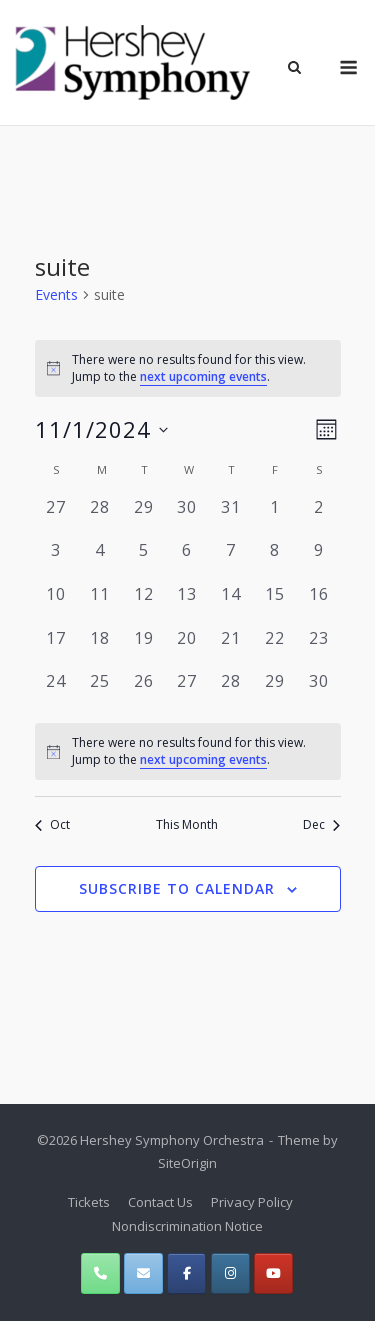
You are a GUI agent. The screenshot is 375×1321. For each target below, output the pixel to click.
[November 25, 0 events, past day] (100, 691)
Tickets (89, 1202)
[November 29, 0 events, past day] (275, 691)
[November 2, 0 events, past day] (319, 517)
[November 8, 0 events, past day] (275, 560)
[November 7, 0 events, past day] (231, 560)
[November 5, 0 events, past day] (144, 560)
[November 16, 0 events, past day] (319, 604)
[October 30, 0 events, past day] (188, 517)
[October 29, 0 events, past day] (144, 517)
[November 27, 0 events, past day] (188, 691)
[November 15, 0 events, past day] (275, 604)
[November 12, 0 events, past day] (144, 604)
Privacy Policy (252, 1202)
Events (56, 294)
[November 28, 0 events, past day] (231, 691)
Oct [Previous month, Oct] (52, 825)
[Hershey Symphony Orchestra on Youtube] (273, 1273)
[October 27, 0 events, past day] (57, 517)
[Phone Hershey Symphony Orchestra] (100, 1273)
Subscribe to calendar (177, 888)
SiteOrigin (187, 1163)
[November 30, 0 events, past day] (319, 691)
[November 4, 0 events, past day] (100, 560)
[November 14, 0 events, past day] (231, 604)
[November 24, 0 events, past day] (57, 691)
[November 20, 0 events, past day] (188, 648)
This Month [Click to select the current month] (187, 825)
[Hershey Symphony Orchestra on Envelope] (143, 1273)
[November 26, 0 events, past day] (144, 691)
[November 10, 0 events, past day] (57, 604)
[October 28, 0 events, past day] (100, 517)
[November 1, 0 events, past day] (275, 517)
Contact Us (160, 1202)
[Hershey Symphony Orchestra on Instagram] (230, 1273)
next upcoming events (203, 376)
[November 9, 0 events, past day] (319, 560)
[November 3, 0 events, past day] (57, 560)
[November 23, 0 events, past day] (319, 648)
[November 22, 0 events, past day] (275, 648)
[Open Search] (294, 69)
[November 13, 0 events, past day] (188, 604)
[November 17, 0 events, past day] (57, 648)
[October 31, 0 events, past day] (231, 517)
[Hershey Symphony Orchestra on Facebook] (186, 1273)
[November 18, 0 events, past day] (100, 648)
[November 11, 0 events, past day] (100, 604)
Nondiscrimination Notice (187, 1226)
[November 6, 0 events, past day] (188, 560)
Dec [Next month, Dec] (321, 825)
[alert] (188, 368)
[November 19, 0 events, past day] (144, 648)
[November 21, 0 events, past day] (231, 648)
